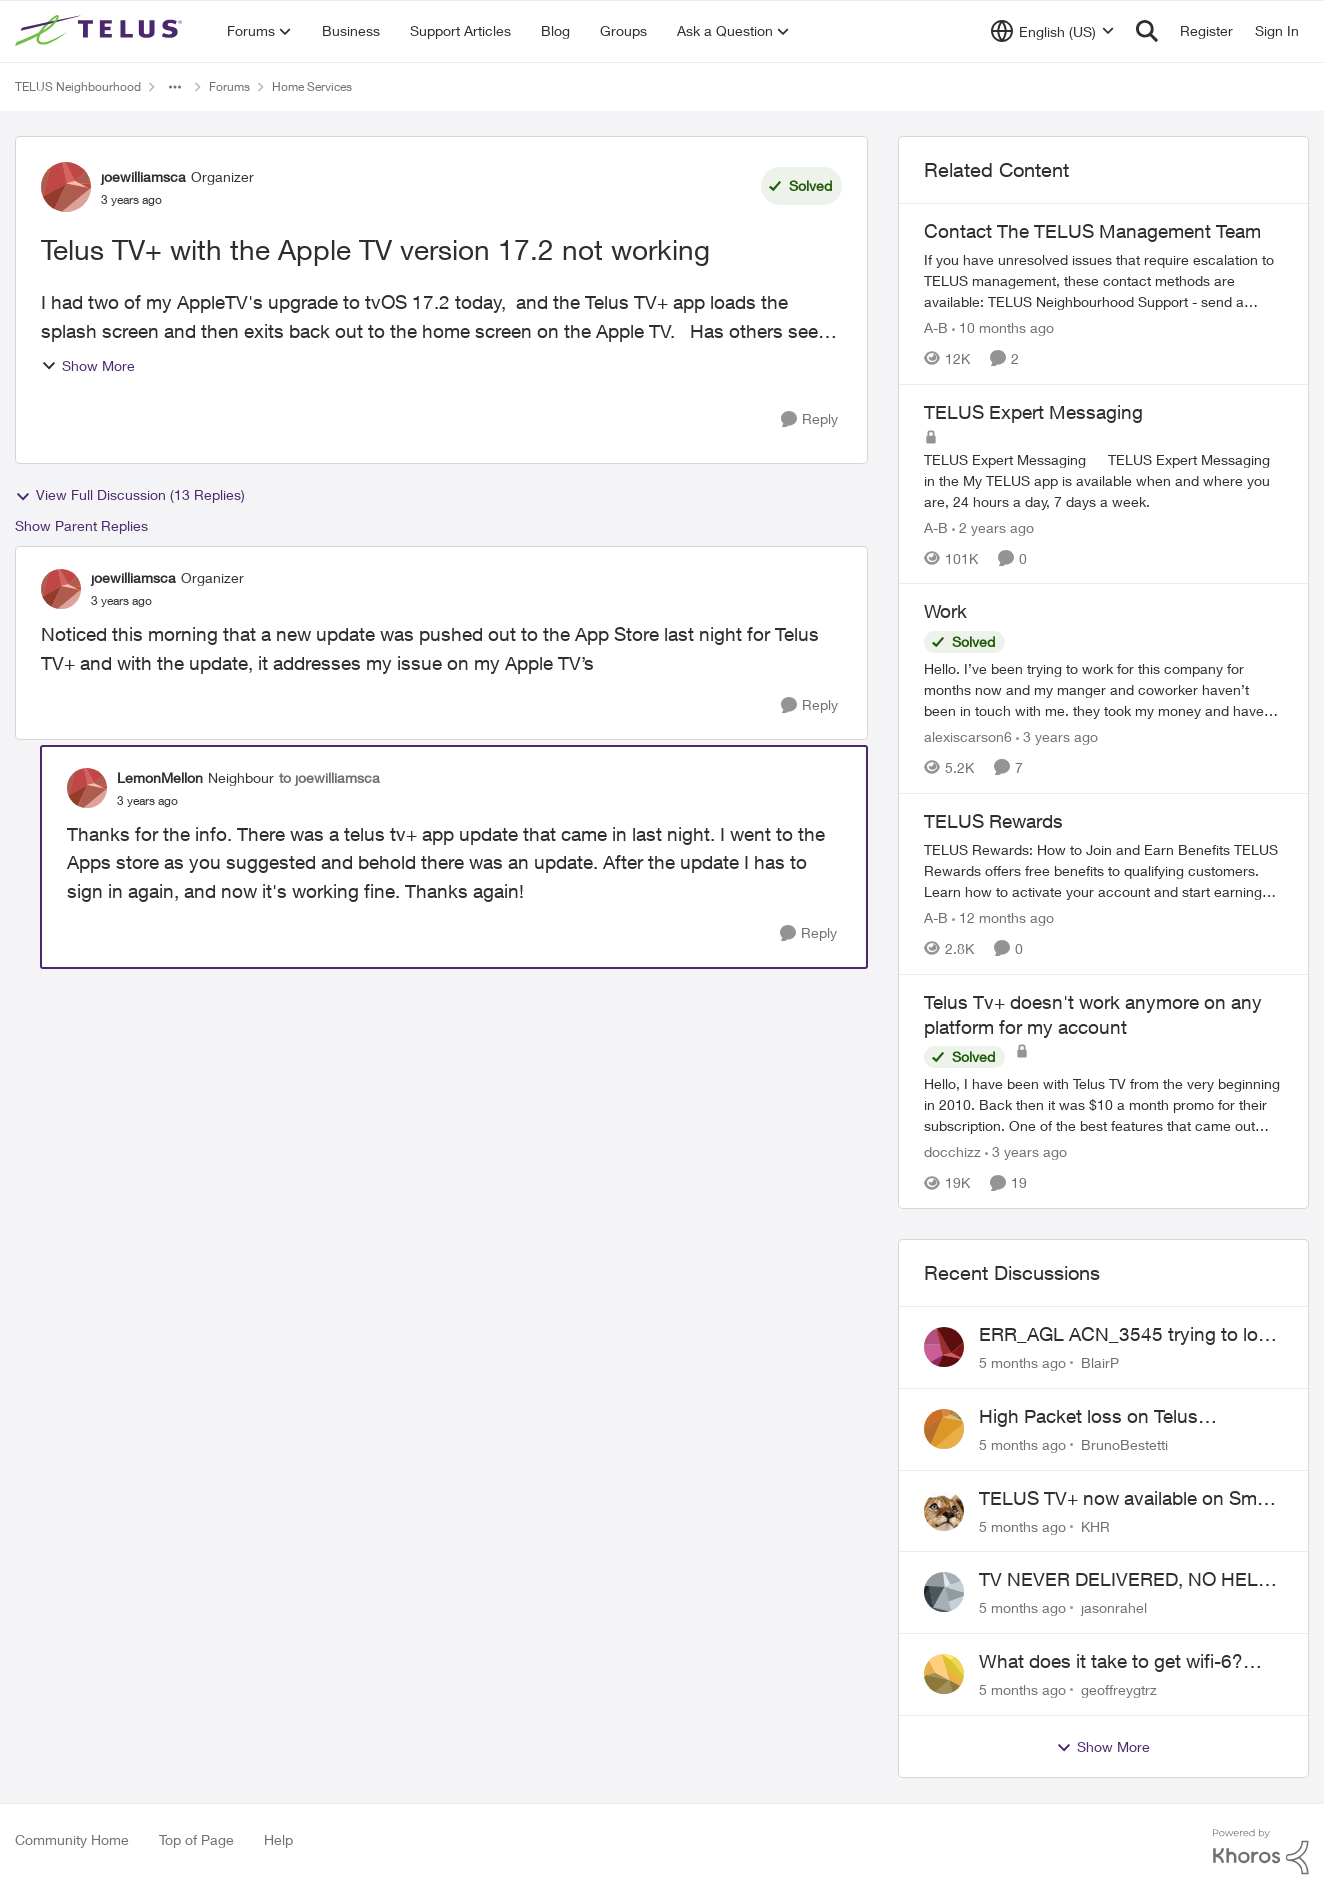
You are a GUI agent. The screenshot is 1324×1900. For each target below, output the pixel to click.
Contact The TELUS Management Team (1092, 231)
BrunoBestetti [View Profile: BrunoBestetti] (1124, 1444)
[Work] (1103, 689)
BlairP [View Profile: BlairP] (1100, 1362)
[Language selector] (1052, 31)
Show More (88, 365)
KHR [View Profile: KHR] (1095, 1525)
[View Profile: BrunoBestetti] (944, 1429)
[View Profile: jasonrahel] (944, 1592)
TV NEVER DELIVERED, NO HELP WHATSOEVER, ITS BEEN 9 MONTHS (1124, 1580)
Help (278, 1839)
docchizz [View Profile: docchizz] (952, 1151)
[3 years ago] (1057, 736)
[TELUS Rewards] (1103, 870)
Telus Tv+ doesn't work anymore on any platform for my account (1093, 1014)
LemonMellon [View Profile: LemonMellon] (160, 777)
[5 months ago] (1022, 1362)
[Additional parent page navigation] (175, 87)
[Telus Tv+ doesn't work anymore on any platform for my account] (1103, 1104)
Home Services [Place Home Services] (312, 86)
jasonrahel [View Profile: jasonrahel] (1114, 1607)
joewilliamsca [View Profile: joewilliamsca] (143, 176)
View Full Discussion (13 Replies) (130, 495)
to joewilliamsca (329, 777)
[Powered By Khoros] (1261, 1852)
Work (945, 611)
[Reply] (809, 419)
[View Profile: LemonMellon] (87, 788)
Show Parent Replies (81, 525)
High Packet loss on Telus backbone (1088, 1417)
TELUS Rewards (993, 821)
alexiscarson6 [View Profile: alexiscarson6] (968, 736)
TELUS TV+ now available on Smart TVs (1129, 1499)
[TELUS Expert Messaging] (1103, 479)
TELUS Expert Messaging (1033, 412)
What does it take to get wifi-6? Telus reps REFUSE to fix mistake (1120, 1662)
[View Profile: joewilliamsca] (66, 187)
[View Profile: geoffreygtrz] (944, 1674)
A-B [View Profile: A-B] (936, 327)
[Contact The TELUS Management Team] (1103, 280)
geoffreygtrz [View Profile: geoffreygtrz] (1119, 1689)
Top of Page (196, 1839)
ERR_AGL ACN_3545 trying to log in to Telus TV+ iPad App (1124, 1335)
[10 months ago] (1003, 327)
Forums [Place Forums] (229, 86)
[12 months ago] (1003, 917)
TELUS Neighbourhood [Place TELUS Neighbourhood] (78, 86)
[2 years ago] (993, 526)
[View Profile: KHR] (944, 1511)
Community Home (72, 1839)
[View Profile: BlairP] (944, 1347)
